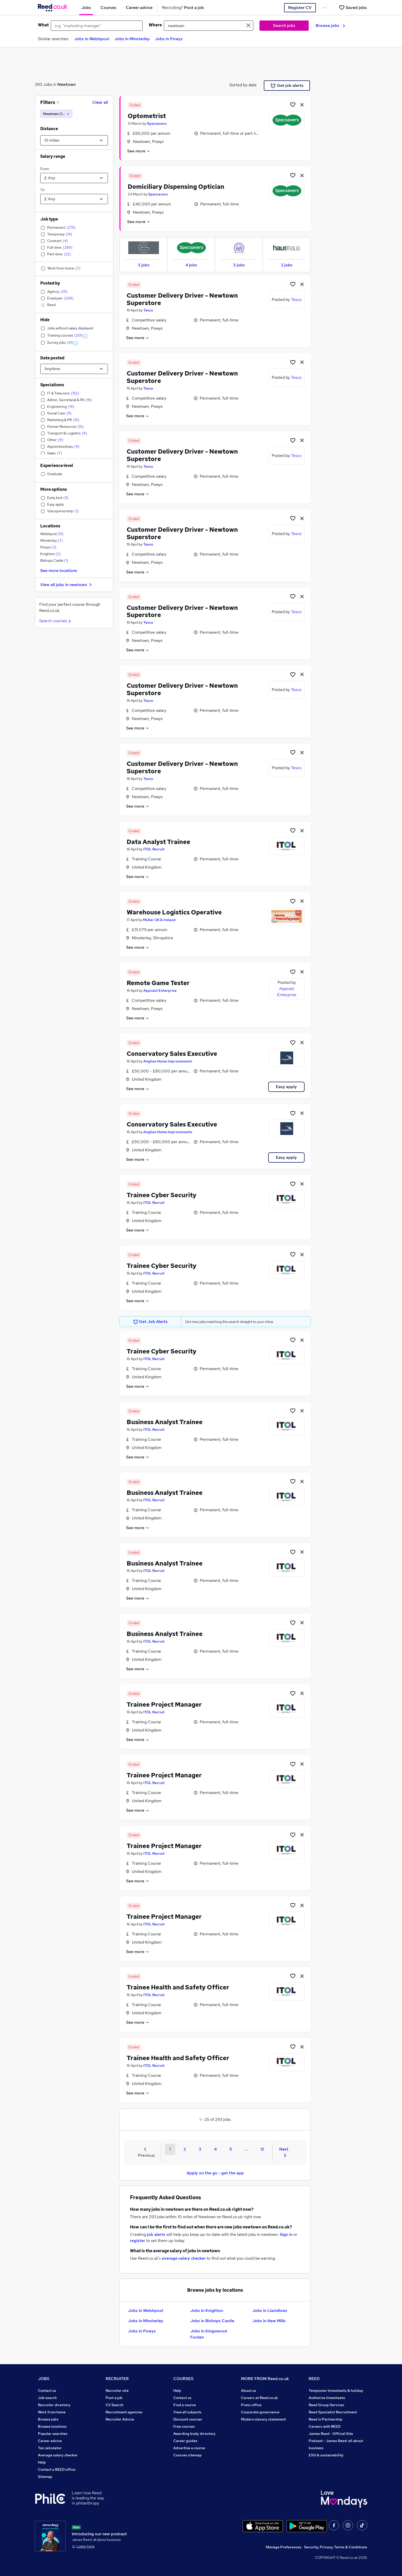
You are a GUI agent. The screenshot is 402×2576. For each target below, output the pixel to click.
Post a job (114, 2397)
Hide (44, 319)
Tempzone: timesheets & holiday (336, 2390)
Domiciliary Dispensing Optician (176, 187)
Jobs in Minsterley (132, 38)
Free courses (184, 2426)
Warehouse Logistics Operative (174, 912)
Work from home (52, 2412)
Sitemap (45, 2476)
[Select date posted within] (74, 369)
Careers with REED (324, 2426)
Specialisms (52, 385)
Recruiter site (117, 2390)
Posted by (50, 283)
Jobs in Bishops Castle (212, 2320)
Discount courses (187, 2419)
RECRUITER (117, 2378)
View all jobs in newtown (66, 584)
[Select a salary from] (74, 178)
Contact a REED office (56, 2469)
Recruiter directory (54, 2405)
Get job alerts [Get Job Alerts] (287, 85)
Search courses (55, 620)
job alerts (156, 2234)
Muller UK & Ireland (159, 919)
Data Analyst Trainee (158, 842)
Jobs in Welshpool (91, 38)
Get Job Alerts (150, 1321)
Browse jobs (330, 25)
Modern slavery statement (263, 2419)
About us (248, 2390)
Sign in (286, 2234)
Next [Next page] (283, 2151)
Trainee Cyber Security (161, 1195)
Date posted (52, 358)
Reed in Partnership (326, 2419)
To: (42, 189)
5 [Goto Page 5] (230, 2149)
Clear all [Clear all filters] (100, 102)
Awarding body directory (194, 2433)
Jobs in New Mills (269, 2320)
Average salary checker (58, 2455)
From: (44, 168)
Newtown (66, 84)
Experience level (56, 465)
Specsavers (157, 123)
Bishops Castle (54, 560)
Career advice (50, 2440)
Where (155, 25)
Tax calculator (50, 2448)
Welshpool (52, 533)
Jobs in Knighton (206, 2310)
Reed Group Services (326, 2405)
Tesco (148, 310)
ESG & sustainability (326, 2455)
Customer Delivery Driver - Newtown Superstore (182, 299)
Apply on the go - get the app (215, 2173)
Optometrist (147, 116)
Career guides (185, 2440)
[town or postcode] (208, 25)
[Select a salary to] (74, 199)
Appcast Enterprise (160, 990)
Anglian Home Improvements (167, 1061)
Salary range (52, 156)
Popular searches (52, 2433)
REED (314, 2378)
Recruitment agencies (124, 2412)
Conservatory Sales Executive (172, 1054)
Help (42, 2462)
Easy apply (286, 1086)
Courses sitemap (187, 2455)
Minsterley (51, 540)
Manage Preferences (283, 2547)
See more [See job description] (138, 151)
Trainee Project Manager (164, 1704)
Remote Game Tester (158, 983)
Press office (251, 2405)
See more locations (58, 570)
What (43, 25)
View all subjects (187, 2412)
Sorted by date (243, 85)
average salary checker (184, 2258)
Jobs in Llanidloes (269, 2310)
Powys (48, 547)
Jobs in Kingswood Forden (208, 2334)
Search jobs (284, 25)
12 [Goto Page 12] (262, 2149)
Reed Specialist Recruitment (333, 2412)
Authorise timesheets (327, 2397)
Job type (49, 219)
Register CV (299, 7)
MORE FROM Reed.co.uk (265, 2378)
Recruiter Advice (120, 2419)
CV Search (114, 2405)
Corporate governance (260, 2412)
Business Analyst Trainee (165, 1422)
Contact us (47, 2390)
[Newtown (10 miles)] (56, 114)
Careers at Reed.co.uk (259, 2397)
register (137, 2240)
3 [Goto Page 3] (200, 2149)
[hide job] (302, 104)
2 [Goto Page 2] (185, 2149)
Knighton (50, 553)
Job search (47, 2397)
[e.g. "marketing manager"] (97, 25)
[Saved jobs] (352, 7)
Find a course (184, 2405)
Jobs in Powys (169, 38)
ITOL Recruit (154, 849)
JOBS (43, 2378)
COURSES (183, 2378)
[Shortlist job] (292, 104)
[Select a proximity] (74, 140)
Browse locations (52, 2426)
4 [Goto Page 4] (215, 2149)
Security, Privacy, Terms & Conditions (335, 2547)
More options (53, 489)
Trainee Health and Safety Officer (178, 1987)
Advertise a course (189, 2448)
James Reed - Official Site (331, 2433)
